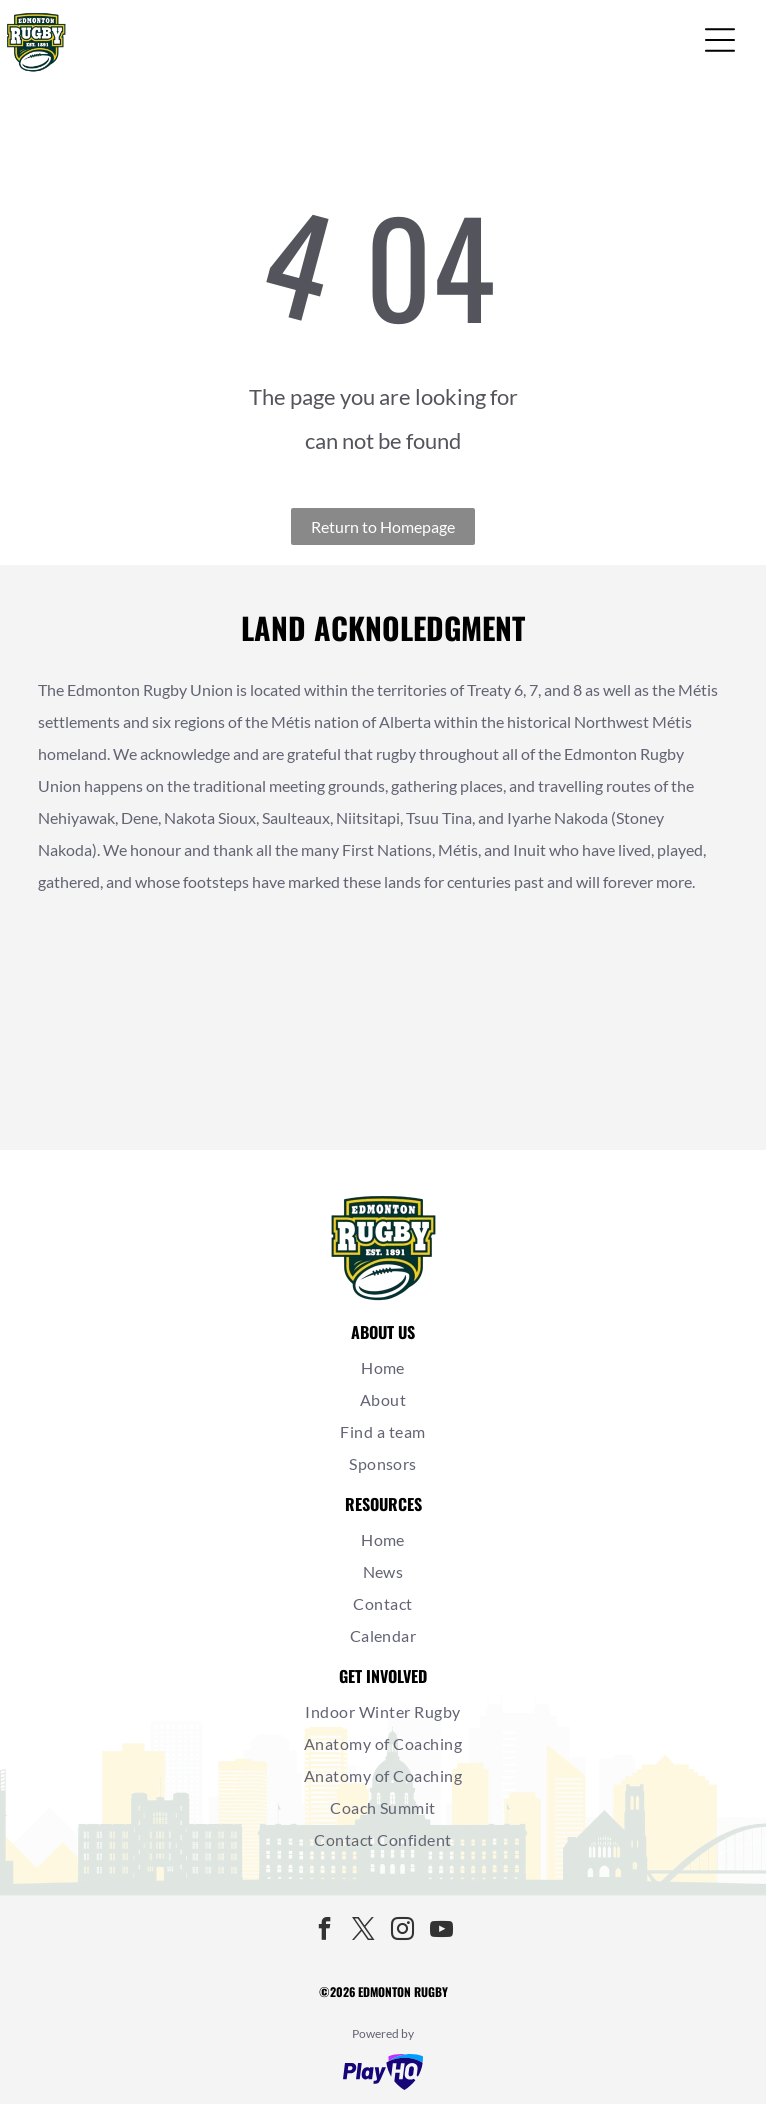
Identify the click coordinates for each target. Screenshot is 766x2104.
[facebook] (325, 1931)
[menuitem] (383, 1368)
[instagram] (403, 1931)
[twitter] (364, 1931)
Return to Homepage (383, 526)
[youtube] (442, 1931)
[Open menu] (720, 40)
